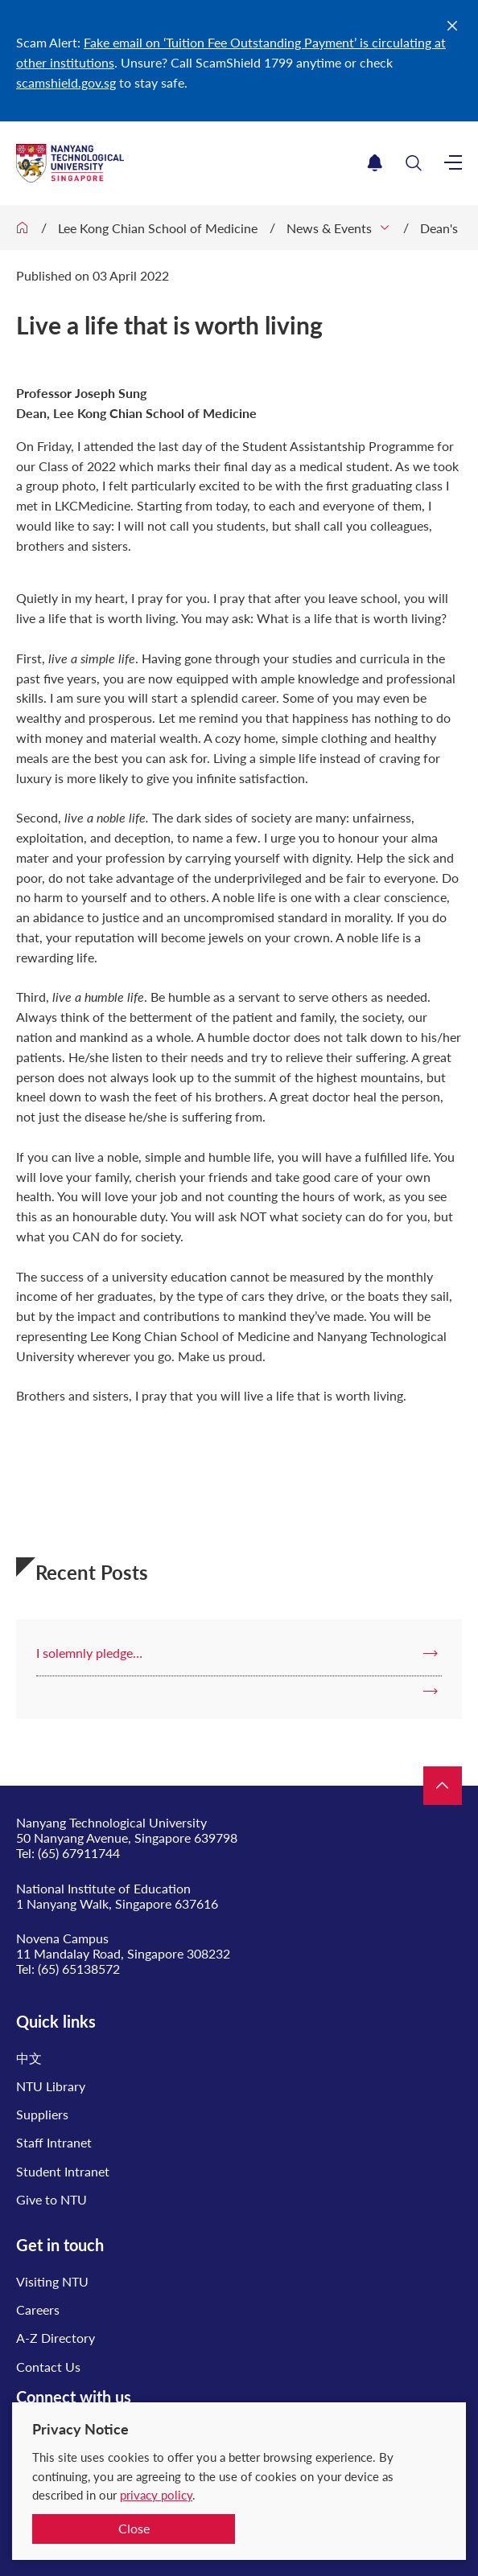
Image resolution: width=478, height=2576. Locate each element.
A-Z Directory (55, 2337)
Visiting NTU (52, 2281)
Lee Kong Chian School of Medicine (158, 228)
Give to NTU (51, 2199)
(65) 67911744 (79, 1852)
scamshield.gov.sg (66, 82)
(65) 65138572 (79, 1968)
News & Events (329, 228)
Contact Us (48, 2366)
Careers (38, 2309)
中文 (29, 2057)
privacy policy (156, 2495)
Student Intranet (62, 2171)
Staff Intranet (54, 2142)
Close (134, 2528)
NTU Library (50, 2086)
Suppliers (42, 2114)
